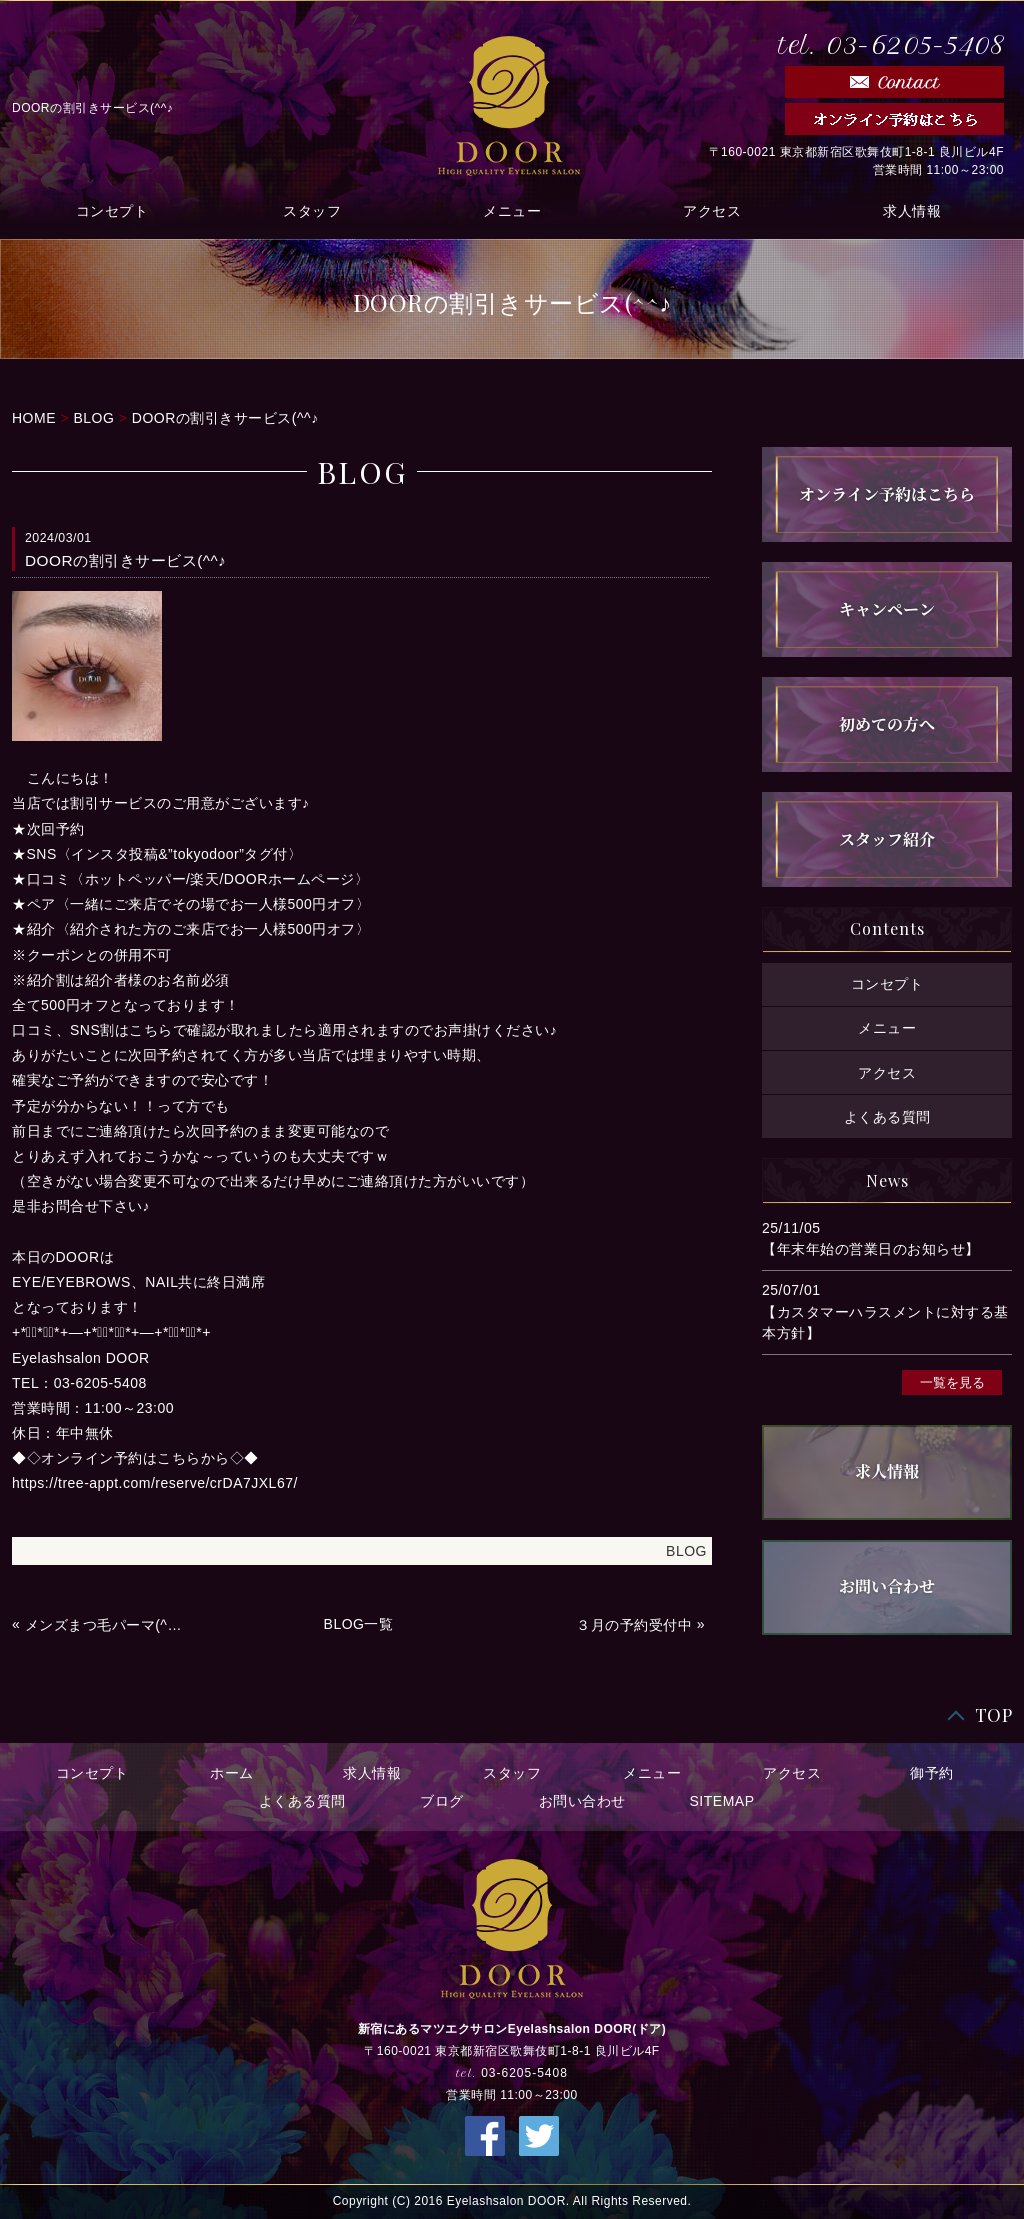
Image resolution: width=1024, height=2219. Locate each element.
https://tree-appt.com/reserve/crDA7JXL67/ (155, 1483)
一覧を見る (952, 1382)
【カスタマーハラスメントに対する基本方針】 (885, 1322)
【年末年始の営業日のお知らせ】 (871, 1249)
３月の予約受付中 (634, 1625)
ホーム (232, 1773)
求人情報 (912, 210)
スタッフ (312, 210)
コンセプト (112, 210)
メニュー (512, 210)
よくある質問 (887, 1116)
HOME (34, 418)
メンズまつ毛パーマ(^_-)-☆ (106, 1625)
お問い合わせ (582, 1801)
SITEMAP (722, 1801)
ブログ (442, 1801)
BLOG (93, 418)
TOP (994, 1715)
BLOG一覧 (359, 1624)
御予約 (932, 1773)
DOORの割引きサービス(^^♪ (225, 418)
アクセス (712, 210)
